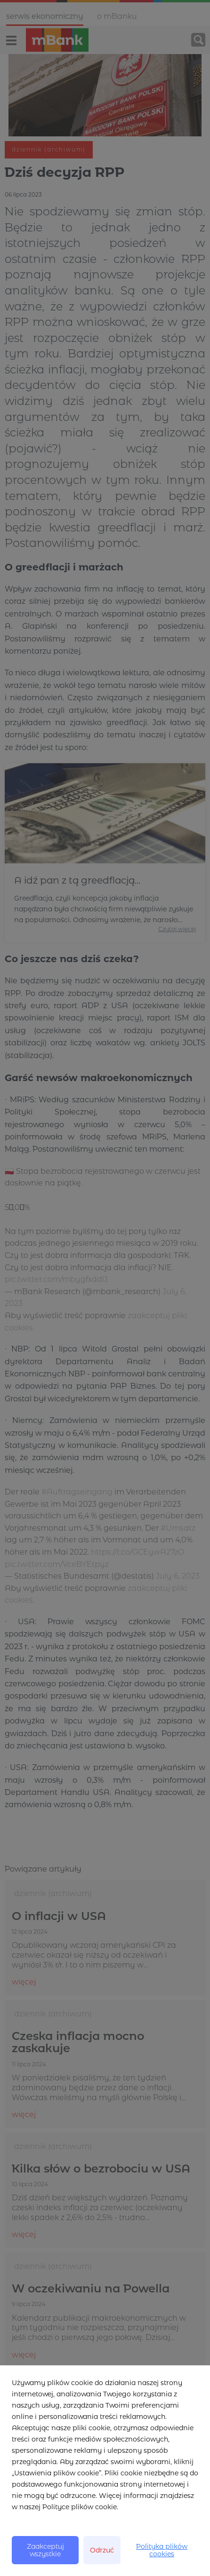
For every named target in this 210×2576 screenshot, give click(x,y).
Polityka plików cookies (161, 2550)
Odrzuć (102, 2550)
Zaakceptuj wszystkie (45, 2550)
